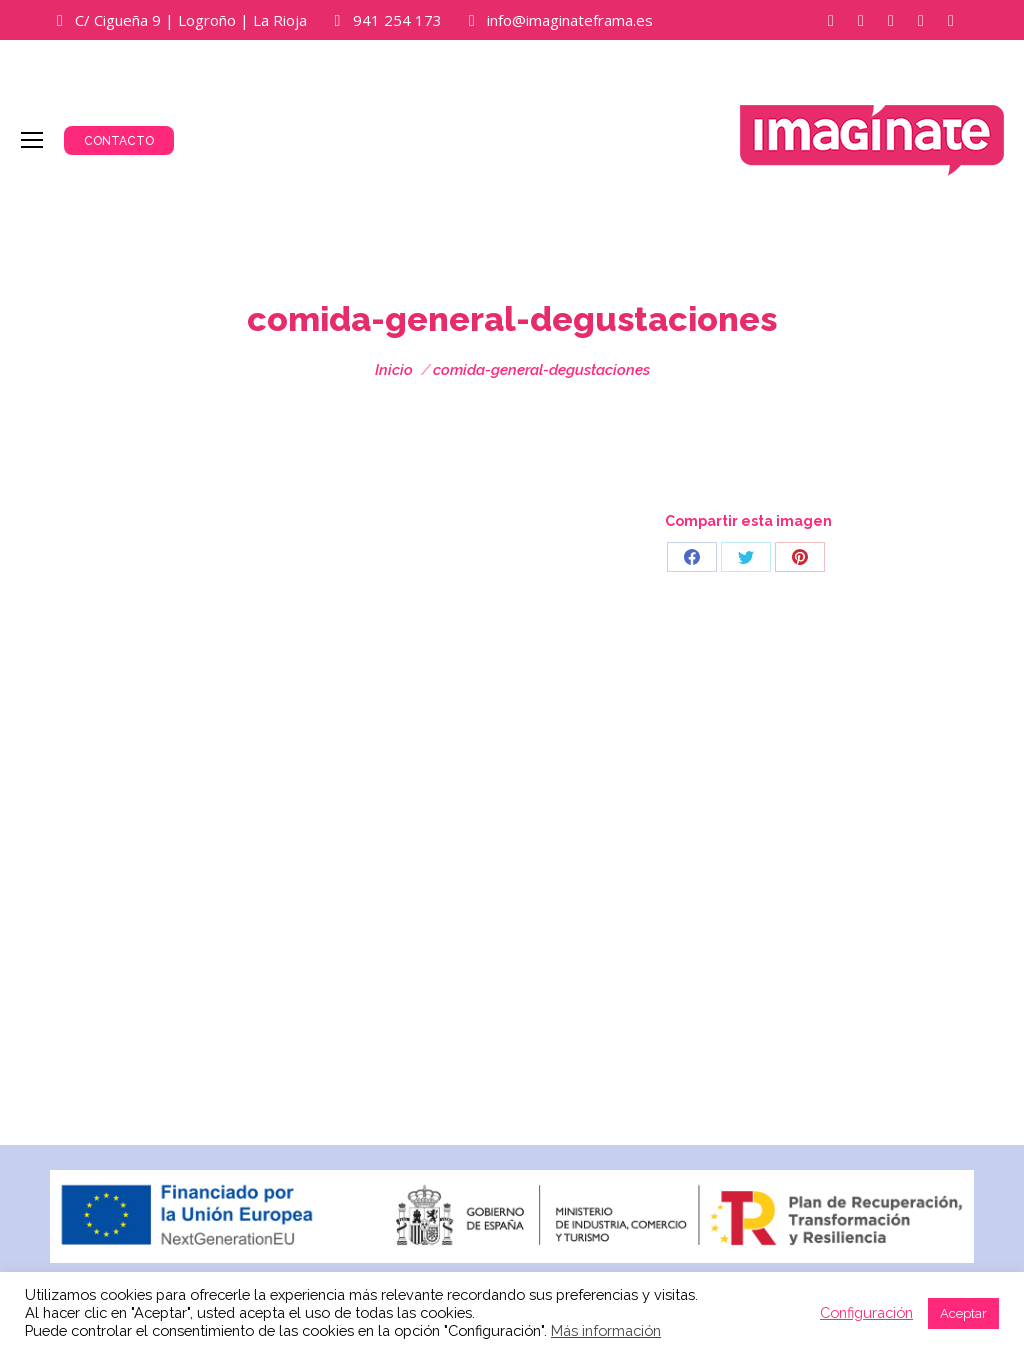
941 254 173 (397, 20)
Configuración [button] (866, 1312)
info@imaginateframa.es (570, 20)
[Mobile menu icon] (32, 140)
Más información (606, 1330)
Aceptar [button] (963, 1313)
